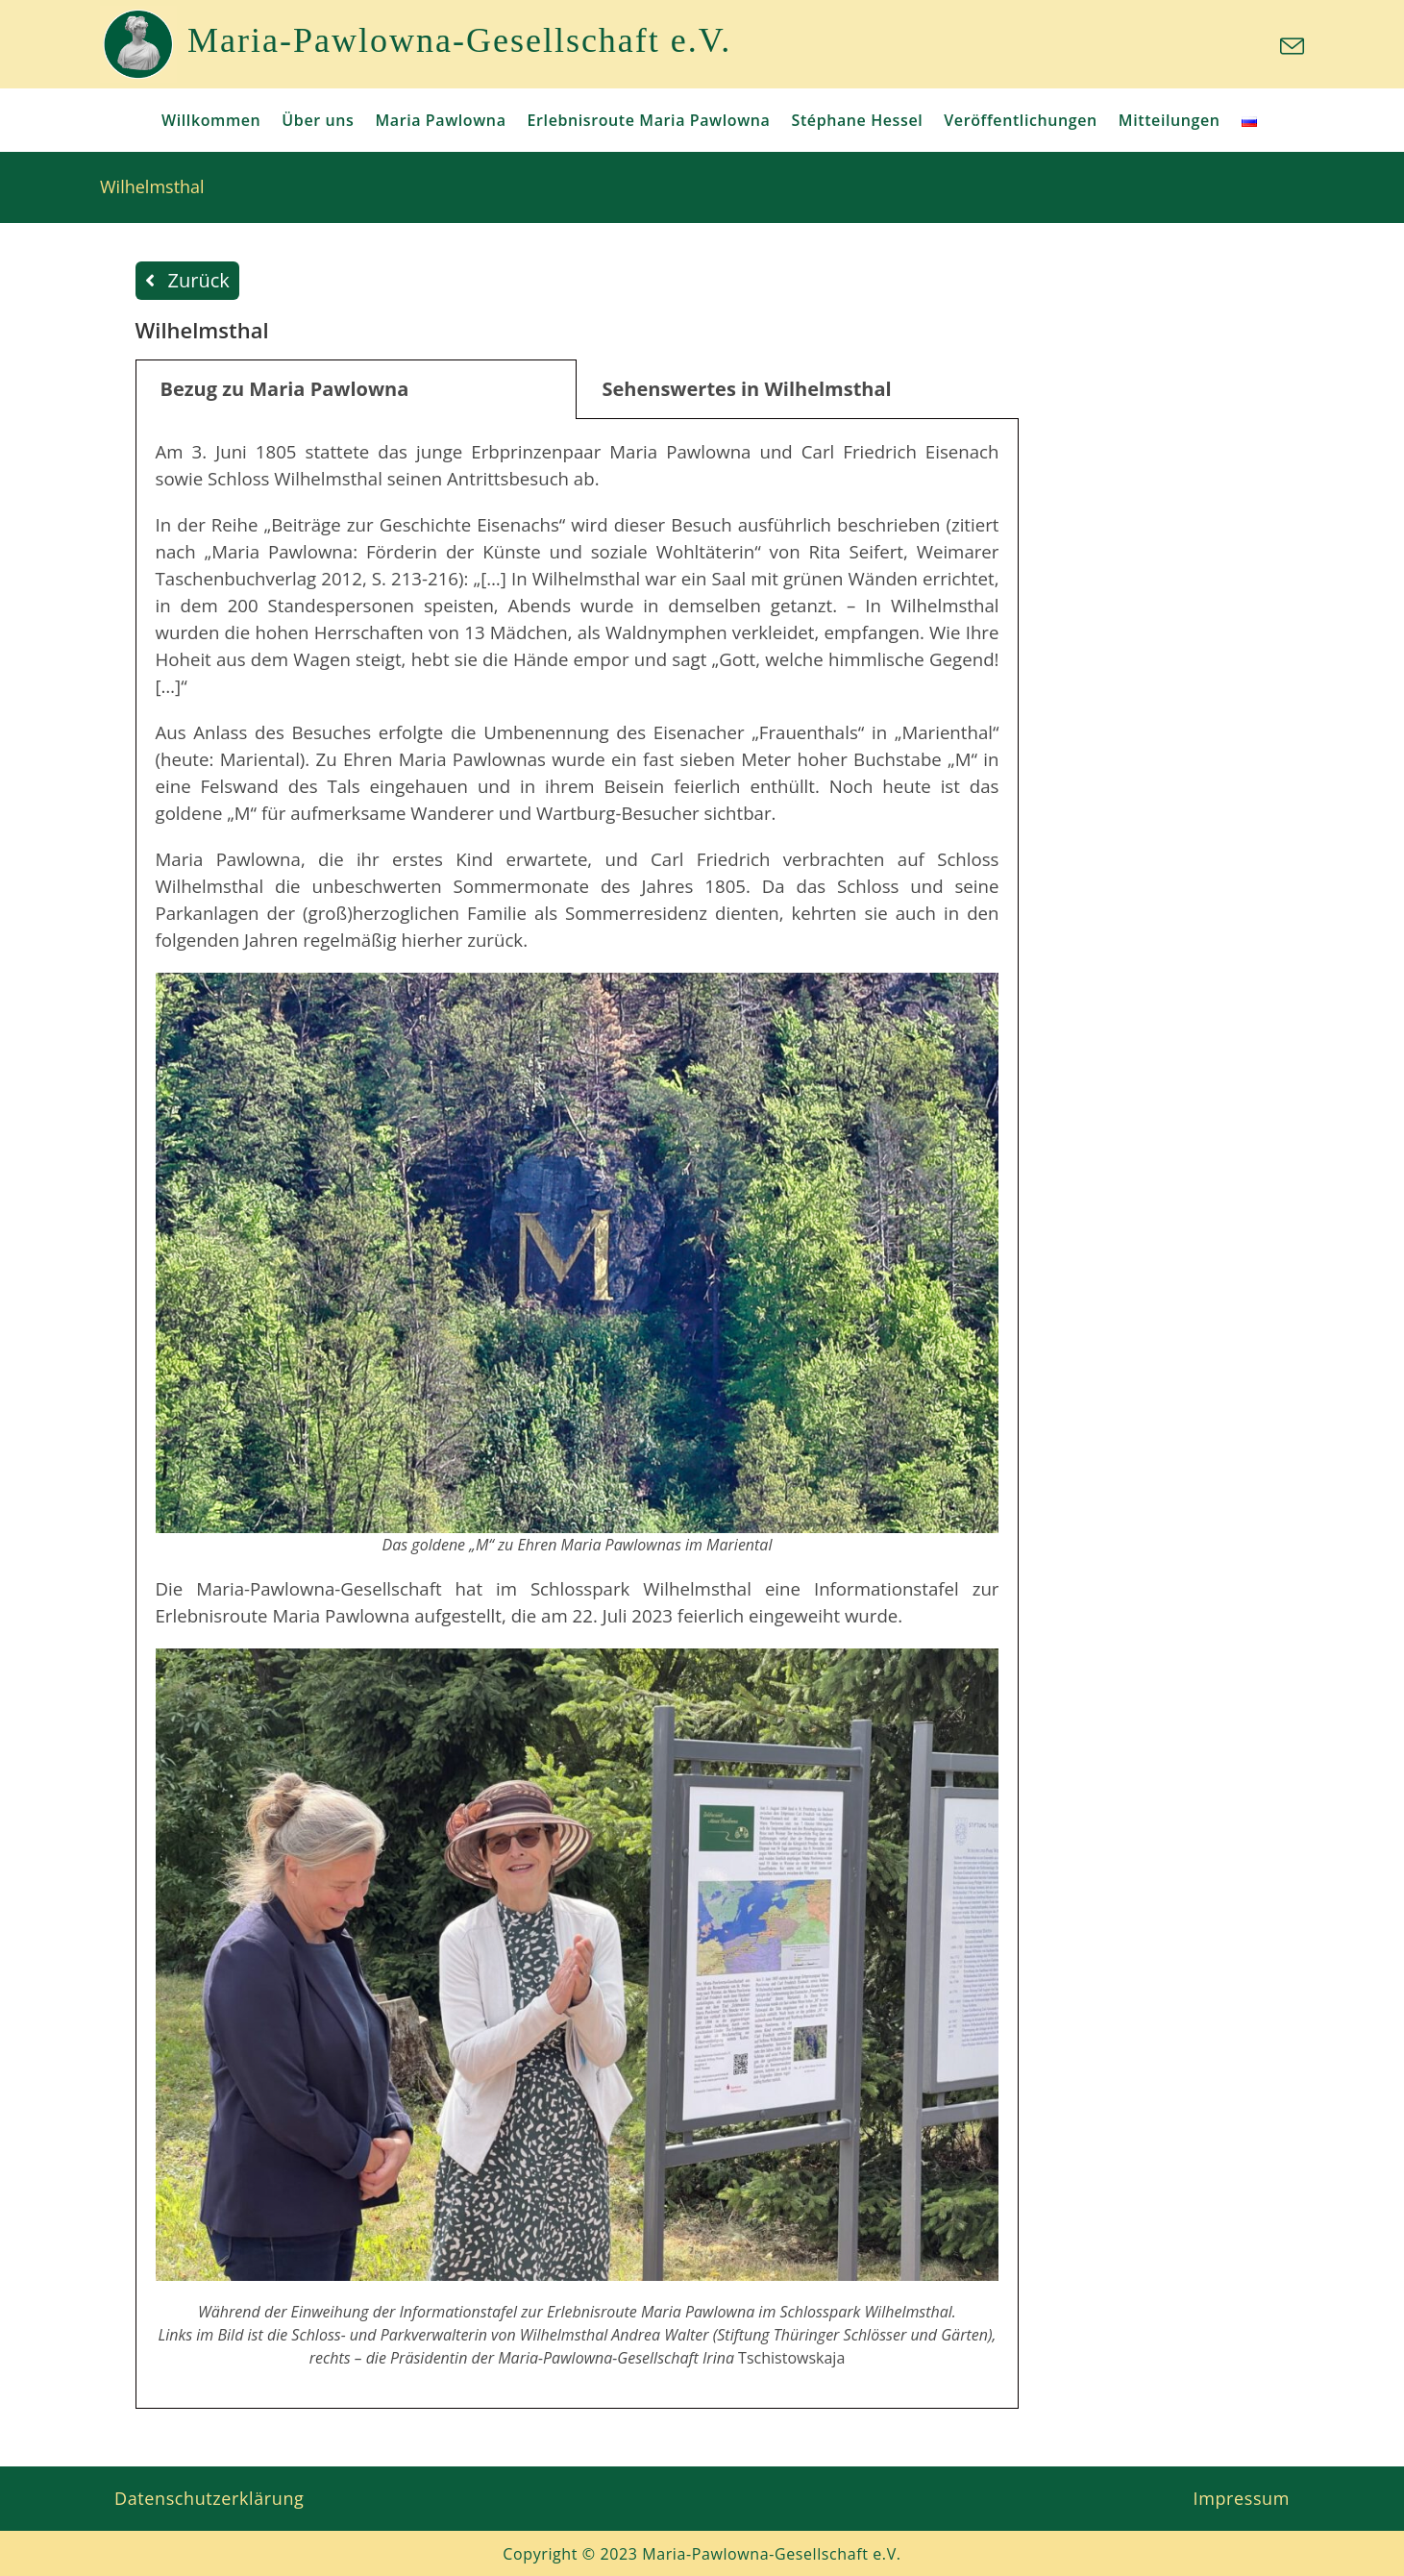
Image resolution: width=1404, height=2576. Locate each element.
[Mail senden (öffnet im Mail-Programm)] (1289, 47)
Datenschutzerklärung (209, 2498)
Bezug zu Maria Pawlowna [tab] (284, 389)
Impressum (1242, 2498)
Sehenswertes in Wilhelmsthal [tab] (746, 389)
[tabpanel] (577, 1414)
